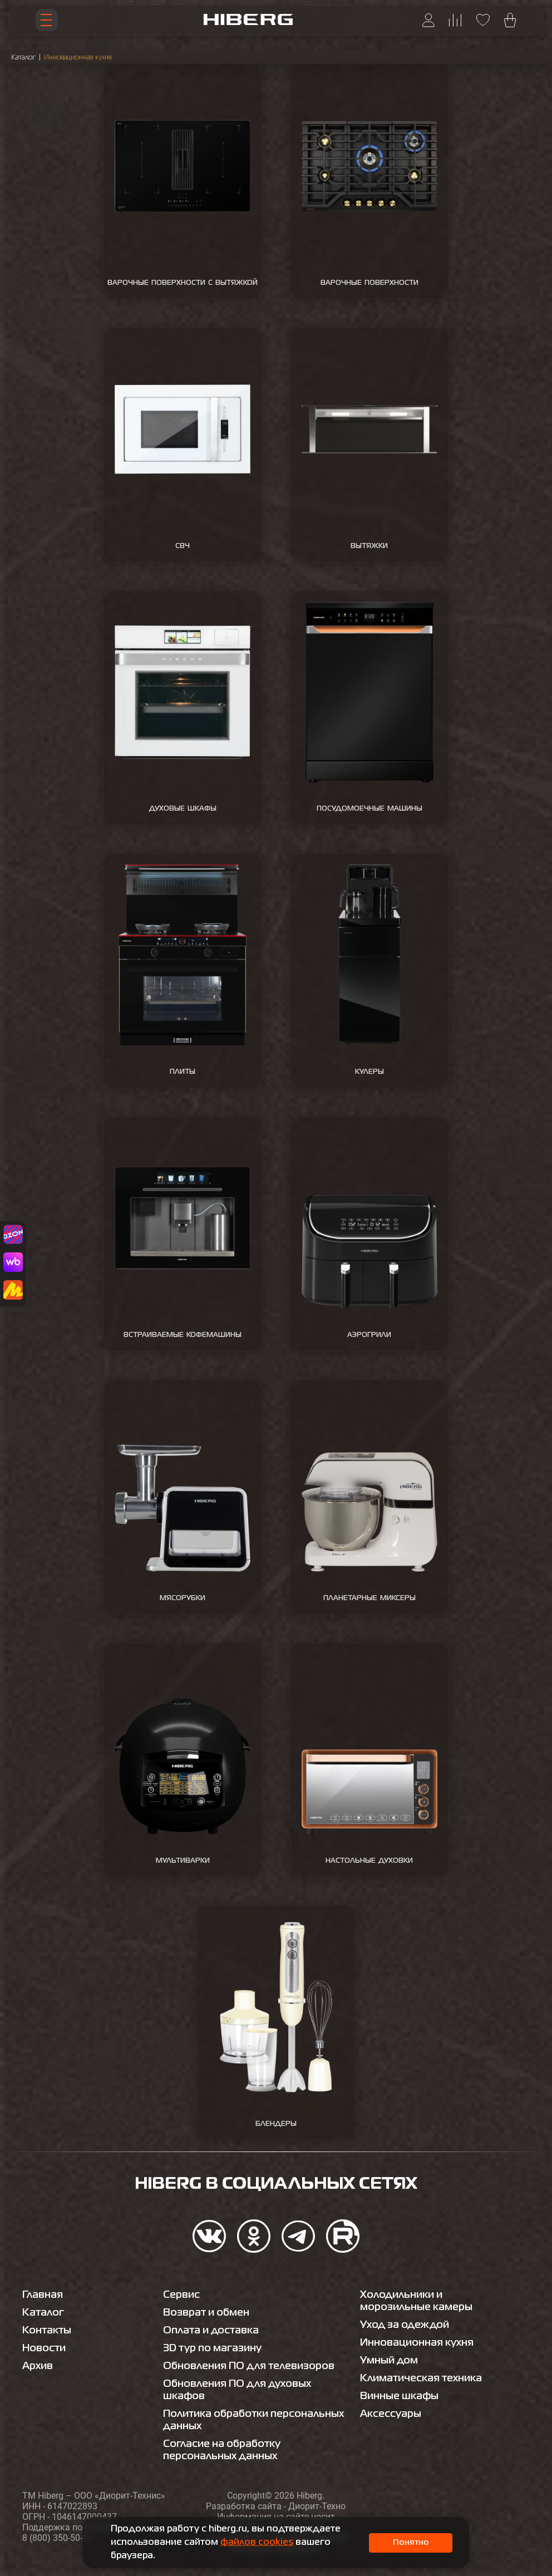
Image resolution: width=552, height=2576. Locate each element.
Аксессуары (390, 2414)
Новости (44, 2348)
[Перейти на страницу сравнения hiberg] (455, 20)
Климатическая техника (421, 2378)
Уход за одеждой (404, 2325)
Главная (42, 2295)
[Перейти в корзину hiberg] (510, 20)
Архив (37, 2366)
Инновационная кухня (417, 2342)
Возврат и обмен (206, 2312)
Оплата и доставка (211, 2330)
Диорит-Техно (317, 2506)
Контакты (46, 2330)
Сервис (181, 2295)
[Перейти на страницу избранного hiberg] (483, 20)
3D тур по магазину (212, 2348)
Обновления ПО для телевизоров (248, 2366)
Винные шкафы (399, 2396)
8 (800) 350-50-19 (57, 2538)
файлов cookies (256, 2543)
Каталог (23, 58)
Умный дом (389, 2360)
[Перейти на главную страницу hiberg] (248, 20)
